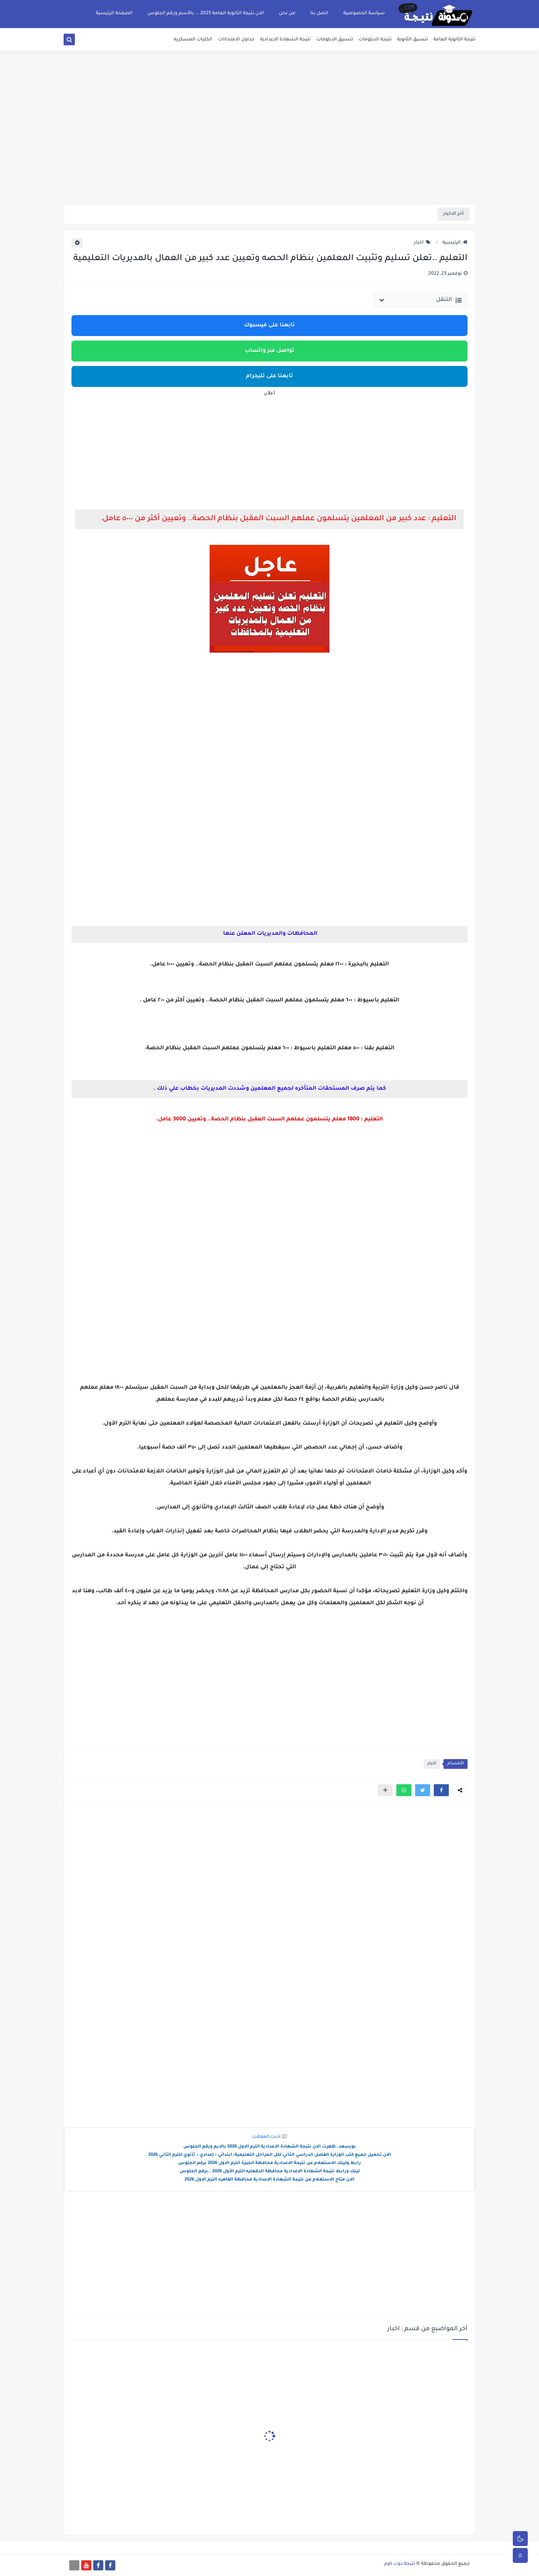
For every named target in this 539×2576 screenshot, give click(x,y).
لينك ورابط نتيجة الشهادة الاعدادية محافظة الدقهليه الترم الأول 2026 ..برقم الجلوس (270, 2171)
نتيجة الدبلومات (375, 39)
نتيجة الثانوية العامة (454, 39)
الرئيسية (455, 242)
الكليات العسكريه (193, 39)
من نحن (287, 13)
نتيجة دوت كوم (399, 2564)
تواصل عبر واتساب (270, 351)
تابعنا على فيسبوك (269, 326)
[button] (441, 1790)
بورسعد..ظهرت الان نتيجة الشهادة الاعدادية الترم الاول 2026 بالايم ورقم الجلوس (269, 2147)
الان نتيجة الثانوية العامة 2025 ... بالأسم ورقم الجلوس (205, 13)
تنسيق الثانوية (412, 39)
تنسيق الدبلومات (334, 39)
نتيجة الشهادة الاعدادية (285, 39)
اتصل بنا (319, 13)
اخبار (422, 242)
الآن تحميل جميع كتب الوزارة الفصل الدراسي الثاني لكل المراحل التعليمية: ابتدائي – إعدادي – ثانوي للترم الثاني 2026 (269, 2155)
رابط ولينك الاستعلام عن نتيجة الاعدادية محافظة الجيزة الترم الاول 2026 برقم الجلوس (269, 2163)
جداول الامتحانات (236, 39)
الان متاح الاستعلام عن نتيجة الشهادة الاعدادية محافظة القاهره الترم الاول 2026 (269, 2179)
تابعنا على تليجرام (269, 376)
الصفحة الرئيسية (114, 13)
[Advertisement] (269, 146)
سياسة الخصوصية (364, 13)
